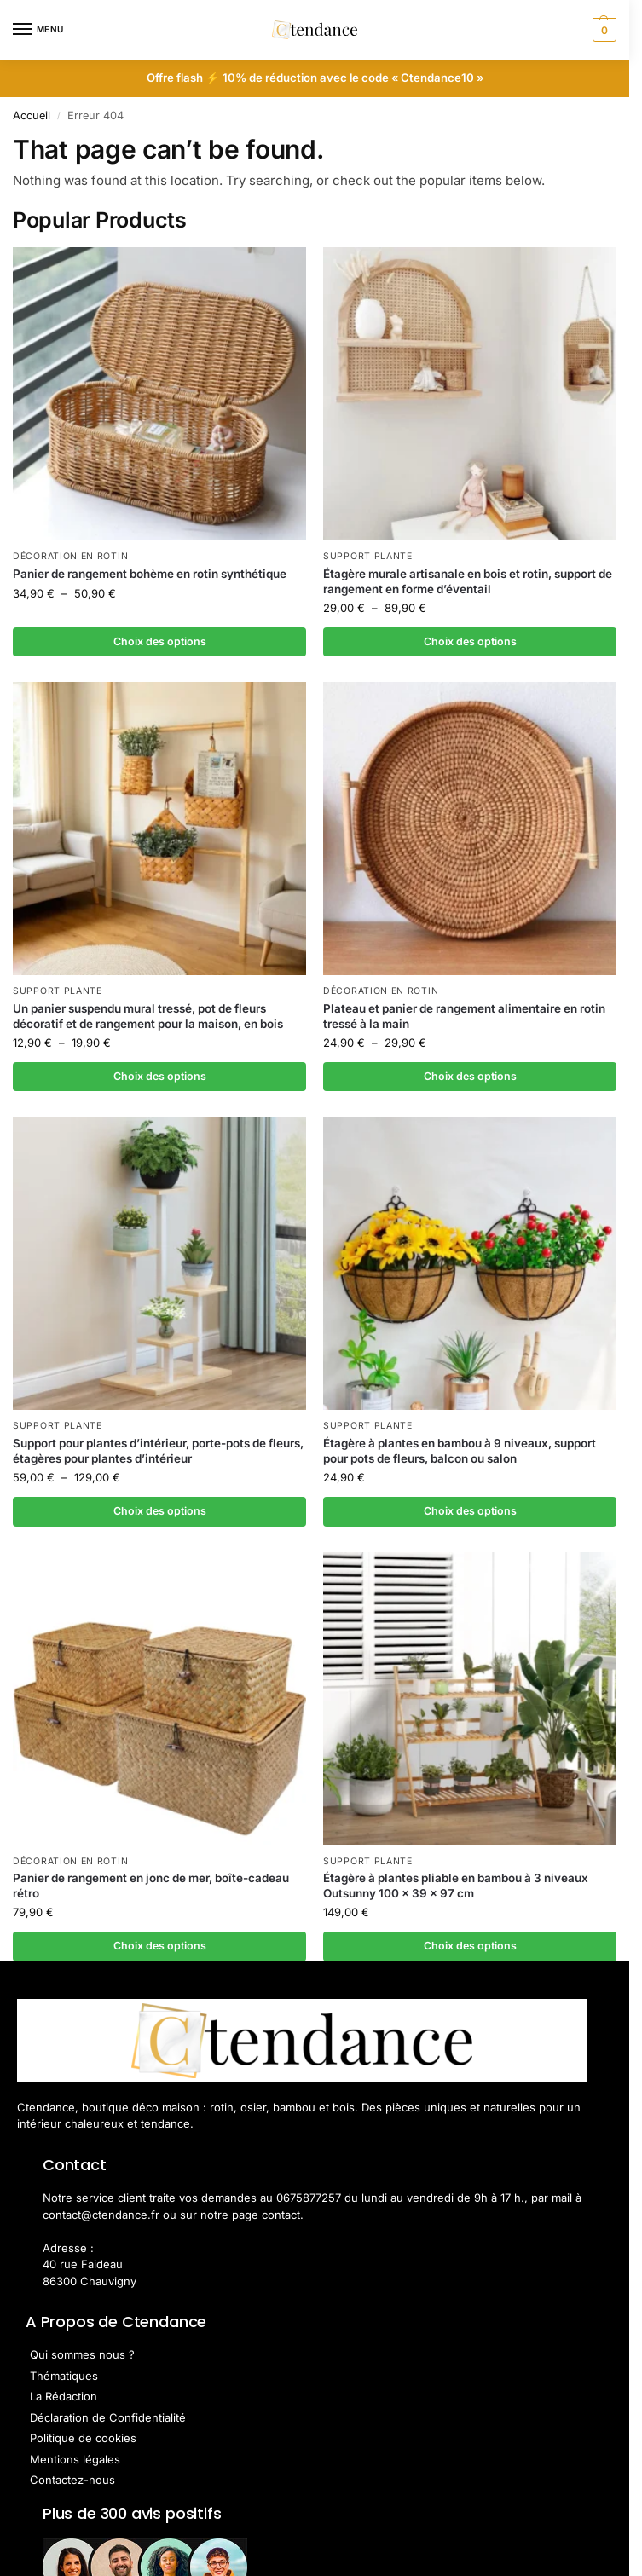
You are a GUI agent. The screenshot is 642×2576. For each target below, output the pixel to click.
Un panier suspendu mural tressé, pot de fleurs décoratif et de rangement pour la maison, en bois (148, 1016)
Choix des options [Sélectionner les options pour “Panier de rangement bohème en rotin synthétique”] (159, 642)
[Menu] (38, 30)
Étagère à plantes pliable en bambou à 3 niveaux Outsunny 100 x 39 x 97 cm (455, 1888)
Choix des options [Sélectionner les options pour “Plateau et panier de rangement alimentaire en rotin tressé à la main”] (470, 1077)
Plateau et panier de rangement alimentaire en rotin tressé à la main (464, 1016)
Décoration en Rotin (70, 556)
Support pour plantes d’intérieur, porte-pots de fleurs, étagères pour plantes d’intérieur (158, 1452)
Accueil (31, 115)
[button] (602, 30)
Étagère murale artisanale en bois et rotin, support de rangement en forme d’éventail (467, 581)
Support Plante (368, 556)
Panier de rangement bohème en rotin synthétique (149, 573)
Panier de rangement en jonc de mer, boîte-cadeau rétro (151, 1888)
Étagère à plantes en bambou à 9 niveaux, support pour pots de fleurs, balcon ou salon (459, 1452)
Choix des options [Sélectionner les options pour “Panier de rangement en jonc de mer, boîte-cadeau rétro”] (159, 1948)
